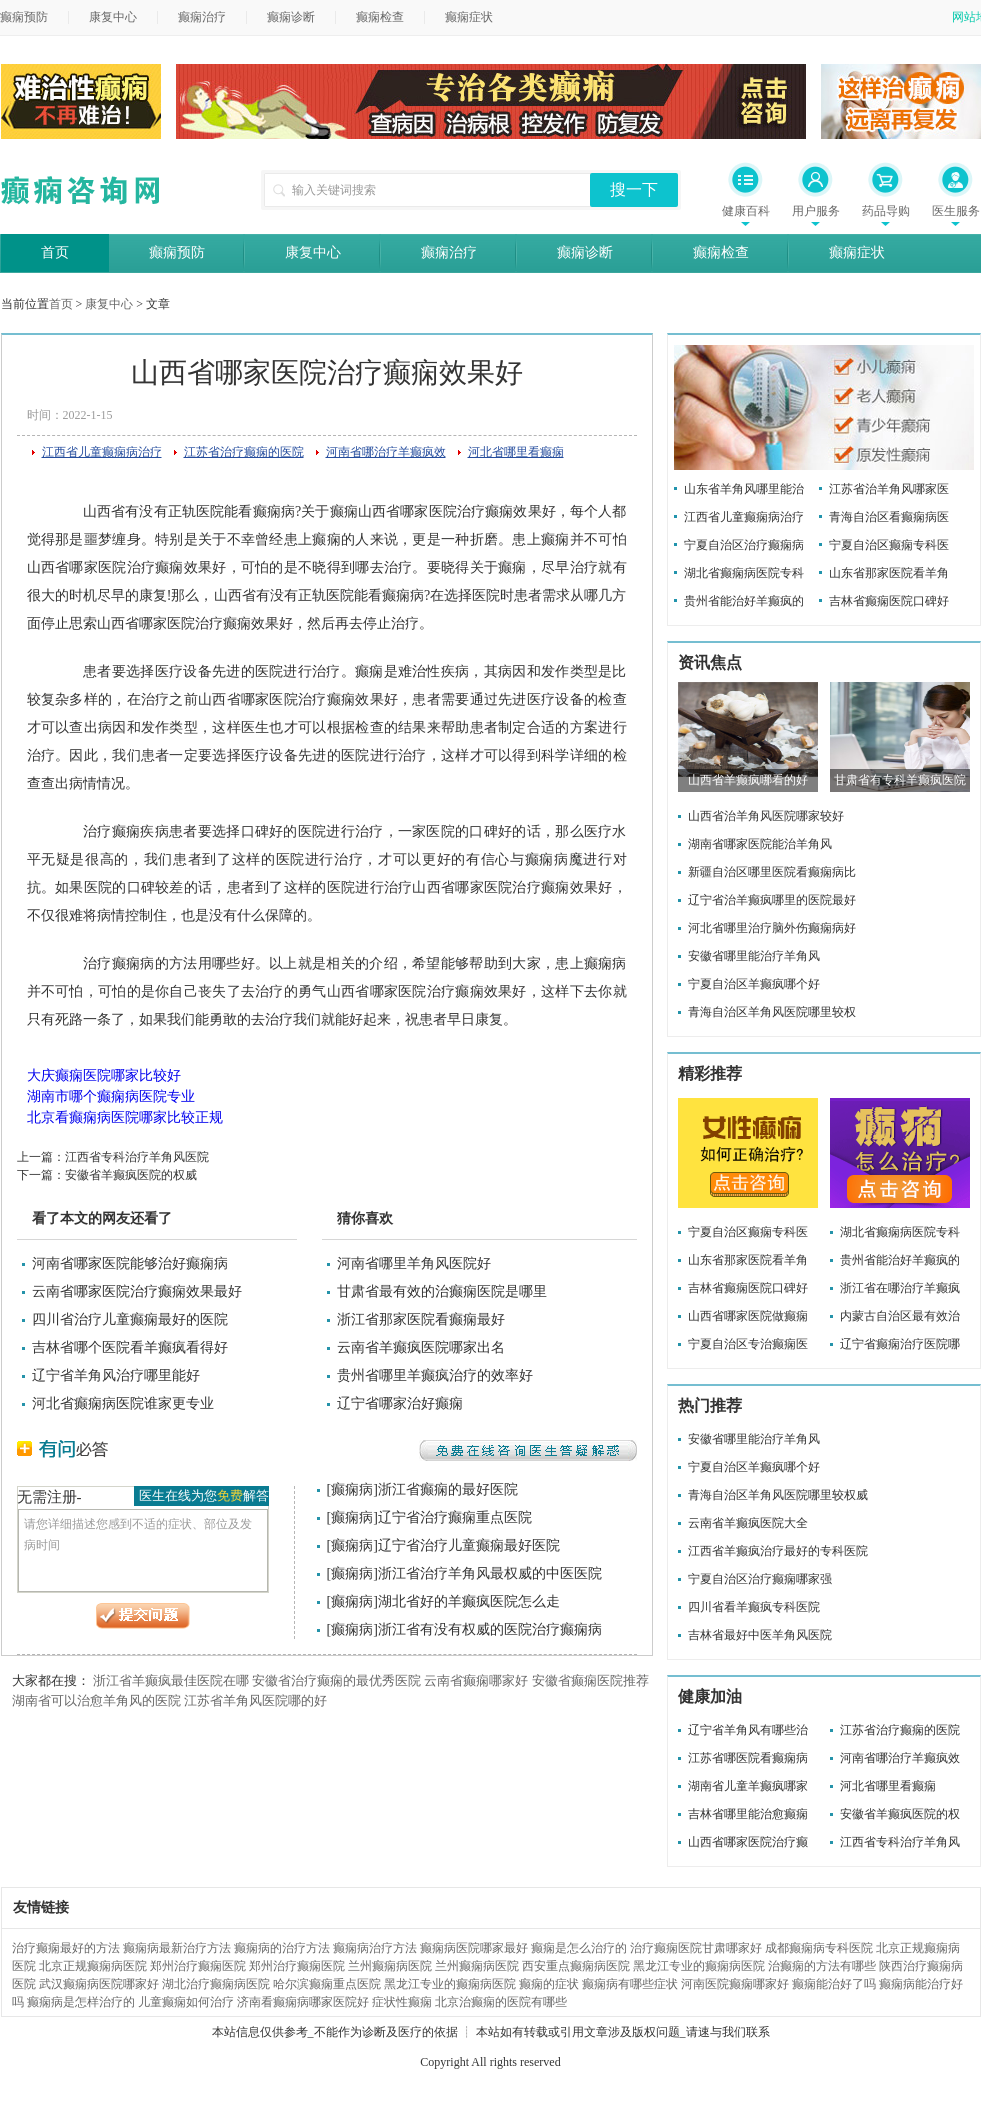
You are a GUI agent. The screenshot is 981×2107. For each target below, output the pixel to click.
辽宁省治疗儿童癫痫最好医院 (469, 1545)
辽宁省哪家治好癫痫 (400, 1403)
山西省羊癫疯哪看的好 (748, 780)
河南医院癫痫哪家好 (735, 1984)
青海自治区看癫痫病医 (889, 517)
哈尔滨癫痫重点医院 (327, 1984)
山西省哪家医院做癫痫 (748, 1316)
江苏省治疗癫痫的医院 (244, 452)
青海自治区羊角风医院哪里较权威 (778, 1495)
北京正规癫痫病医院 (93, 1966)
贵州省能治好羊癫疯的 (744, 601)
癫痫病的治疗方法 (282, 1948)
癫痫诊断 (291, 17)
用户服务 (816, 211)
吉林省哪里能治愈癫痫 (748, 1814)
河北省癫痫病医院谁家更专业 (123, 1403)
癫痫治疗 (202, 17)
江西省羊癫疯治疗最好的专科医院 (778, 1551)
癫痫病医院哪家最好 (474, 1948)
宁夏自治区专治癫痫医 (748, 1344)
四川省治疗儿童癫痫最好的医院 (130, 1319)
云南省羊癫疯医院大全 (748, 1523)
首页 (55, 252)
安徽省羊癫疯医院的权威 (131, 1175)
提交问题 (143, 1616)
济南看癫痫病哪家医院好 (303, 2002)
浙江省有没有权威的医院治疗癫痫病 (490, 1629)
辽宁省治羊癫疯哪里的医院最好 (772, 900)
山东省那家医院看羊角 (889, 573)
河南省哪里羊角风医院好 (414, 1263)
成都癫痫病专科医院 (819, 1948)
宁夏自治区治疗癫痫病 (744, 545)
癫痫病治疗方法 (375, 1948)
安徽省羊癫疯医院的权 (900, 1814)
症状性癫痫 (402, 2002)
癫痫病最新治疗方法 (177, 1948)
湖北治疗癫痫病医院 (216, 1984)
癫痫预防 (177, 252)
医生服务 (956, 211)
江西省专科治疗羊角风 (900, 1842)
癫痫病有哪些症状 (630, 1984)
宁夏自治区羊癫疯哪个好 (754, 984)
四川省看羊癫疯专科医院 (754, 1607)
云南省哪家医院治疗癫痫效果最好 (137, 1291)
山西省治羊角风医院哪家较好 (766, 816)
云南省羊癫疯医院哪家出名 (421, 1347)
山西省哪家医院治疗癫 (748, 1842)
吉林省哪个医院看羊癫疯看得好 (130, 1347)
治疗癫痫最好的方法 (66, 1948)
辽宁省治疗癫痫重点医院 (455, 1517)
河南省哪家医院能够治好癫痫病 (130, 1263)
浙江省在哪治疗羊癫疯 (900, 1288)
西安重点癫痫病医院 (576, 1966)
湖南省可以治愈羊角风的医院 (96, 1700)
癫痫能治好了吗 (834, 1984)
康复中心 (113, 17)
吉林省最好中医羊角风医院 (760, 1635)
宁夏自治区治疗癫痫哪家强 (760, 1579)
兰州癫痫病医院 (390, 1966)
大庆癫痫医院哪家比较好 (104, 1075)
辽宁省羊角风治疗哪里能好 (116, 1375)
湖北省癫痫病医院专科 (744, 573)
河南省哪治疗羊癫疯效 (386, 452)
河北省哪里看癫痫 (516, 452)
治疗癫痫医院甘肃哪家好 (696, 1948)
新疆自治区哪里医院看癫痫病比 (772, 872)
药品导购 (886, 211)
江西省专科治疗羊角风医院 (137, 1157)
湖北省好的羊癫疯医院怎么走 (469, 1601)
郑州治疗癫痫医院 (198, 1966)
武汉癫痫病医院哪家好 (99, 1984)
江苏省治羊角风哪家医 (889, 489)
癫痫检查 (380, 17)
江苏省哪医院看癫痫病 (748, 1758)
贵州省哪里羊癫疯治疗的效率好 (435, 1375)
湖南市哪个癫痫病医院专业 (111, 1096)
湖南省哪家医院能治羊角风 (760, 844)
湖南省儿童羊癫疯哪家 (748, 1786)
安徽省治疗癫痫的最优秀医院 (336, 1680)
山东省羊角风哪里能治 (744, 489)
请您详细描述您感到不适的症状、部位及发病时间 (143, 1550)
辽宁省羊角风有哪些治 (748, 1730)
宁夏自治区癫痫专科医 (889, 545)
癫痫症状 (469, 17)
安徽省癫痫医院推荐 (590, 1680)
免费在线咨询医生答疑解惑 (528, 1450)
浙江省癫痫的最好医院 (448, 1489)
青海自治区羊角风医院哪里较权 (772, 1012)
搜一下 (634, 189)
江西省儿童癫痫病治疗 (102, 452)
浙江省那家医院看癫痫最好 (421, 1319)
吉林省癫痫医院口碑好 (889, 601)
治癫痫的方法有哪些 (822, 1966)
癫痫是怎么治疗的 (579, 1948)
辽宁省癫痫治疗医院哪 (900, 1344)
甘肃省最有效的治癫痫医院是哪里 (442, 1291)
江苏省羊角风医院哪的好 (255, 1700)
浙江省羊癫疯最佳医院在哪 (171, 1680)
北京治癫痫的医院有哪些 (501, 2002)
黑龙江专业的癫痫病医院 (699, 1966)
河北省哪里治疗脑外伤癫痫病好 (772, 928)
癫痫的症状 (549, 1984)
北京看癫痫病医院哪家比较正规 (125, 1117)
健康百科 (746, 211)
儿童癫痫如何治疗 (186, 2002)
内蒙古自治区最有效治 (900, 1316)
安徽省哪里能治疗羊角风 (754, 956)
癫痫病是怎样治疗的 (81, 2002)
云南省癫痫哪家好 (476, 1680)
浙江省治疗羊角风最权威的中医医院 (490, 1573)
